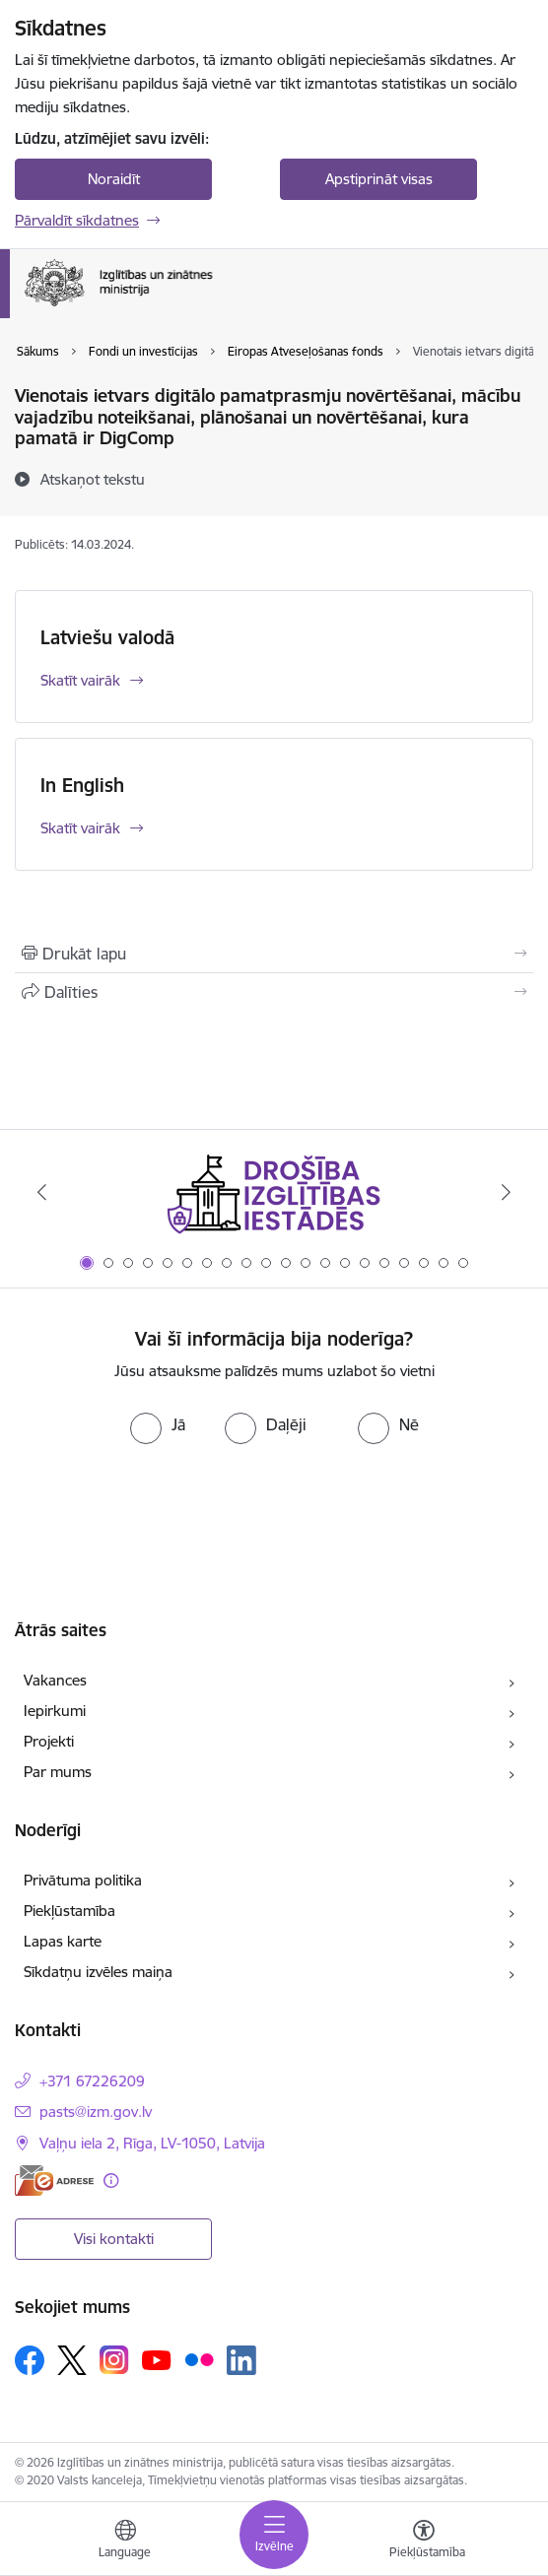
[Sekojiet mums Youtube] (156, 2359)
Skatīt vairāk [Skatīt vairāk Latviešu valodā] (80, 680)
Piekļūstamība (69, 1910)
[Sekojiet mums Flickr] (199, 2359)
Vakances (55, 1680)
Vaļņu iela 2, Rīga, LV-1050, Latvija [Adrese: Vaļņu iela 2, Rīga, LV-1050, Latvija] (152, 2143)
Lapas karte (63, 1941)
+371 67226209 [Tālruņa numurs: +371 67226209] (92, 2081)
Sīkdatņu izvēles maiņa (98, 1971)
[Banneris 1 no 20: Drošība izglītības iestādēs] (274, 1192)
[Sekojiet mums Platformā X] (72, 2360)
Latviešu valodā (107, 637)
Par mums (58, 1771)
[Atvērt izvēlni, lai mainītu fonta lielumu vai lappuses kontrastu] (423, 2541)
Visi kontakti (114, 2238)
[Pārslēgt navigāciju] (274, 2534)
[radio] (157, 1424)
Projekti (49, 1741)
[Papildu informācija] (110, 2180)
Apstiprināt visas (379, 178)
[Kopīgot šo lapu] (274, 992)
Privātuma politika (83, 1880)
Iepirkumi (55, 1710)
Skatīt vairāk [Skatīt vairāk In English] (80, 828)
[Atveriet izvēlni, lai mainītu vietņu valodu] (125, 2541)
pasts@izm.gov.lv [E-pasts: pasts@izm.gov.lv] (95, 2111)
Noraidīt (114, 178)
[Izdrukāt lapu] (274, 953)
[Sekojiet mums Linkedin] (241, 2360)
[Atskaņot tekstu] (92, 479)
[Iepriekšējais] (41, 1192)
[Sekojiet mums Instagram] (114, 2359)
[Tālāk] (506, 1192)
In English (82, 785)
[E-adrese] (54, 2180)
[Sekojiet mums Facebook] (29, 2360)
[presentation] (274, 1502)
